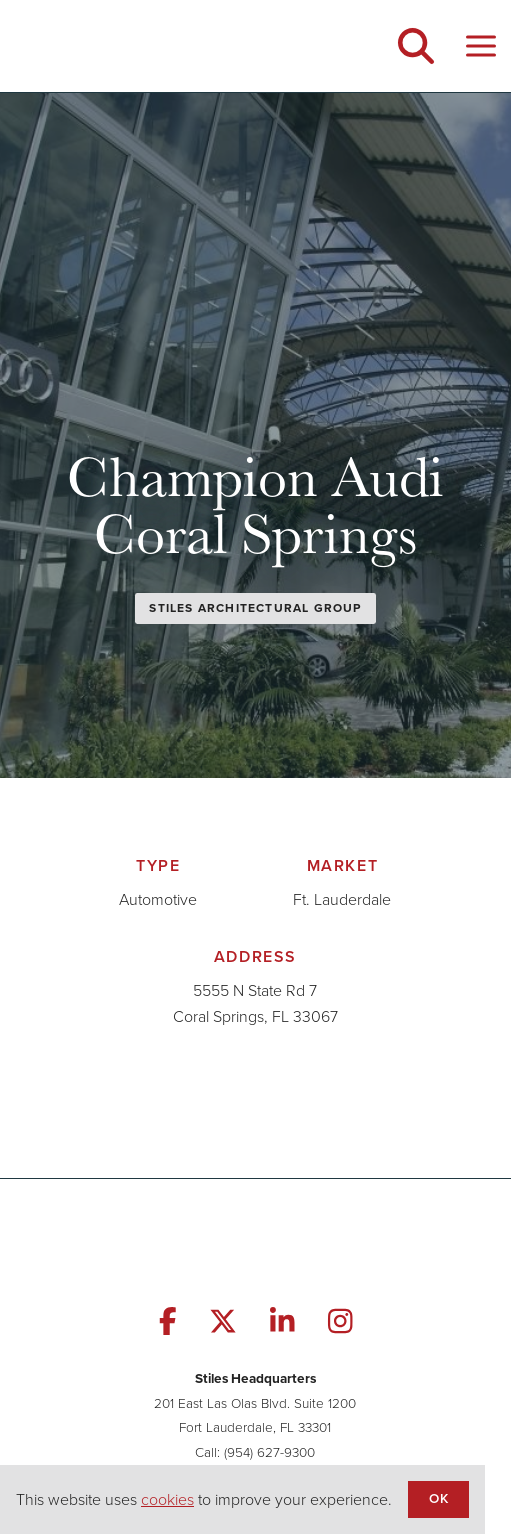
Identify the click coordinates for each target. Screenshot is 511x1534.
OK (438, 1498)
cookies (167, 1499)
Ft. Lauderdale (342, 899)
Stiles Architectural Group (255, 608)
